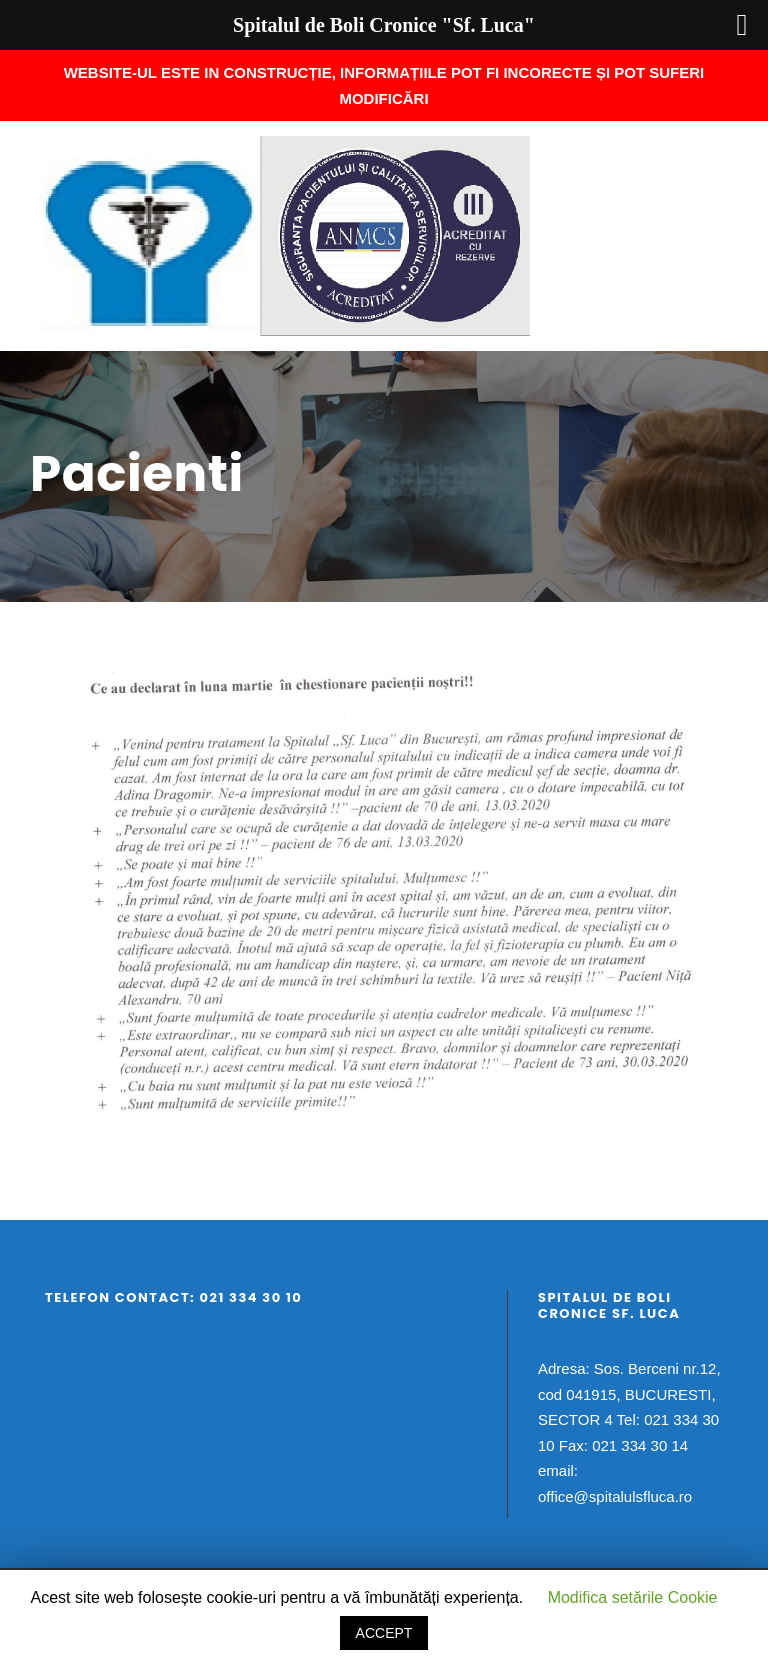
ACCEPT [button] (384, 1633)
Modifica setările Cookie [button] (633, 1597)
